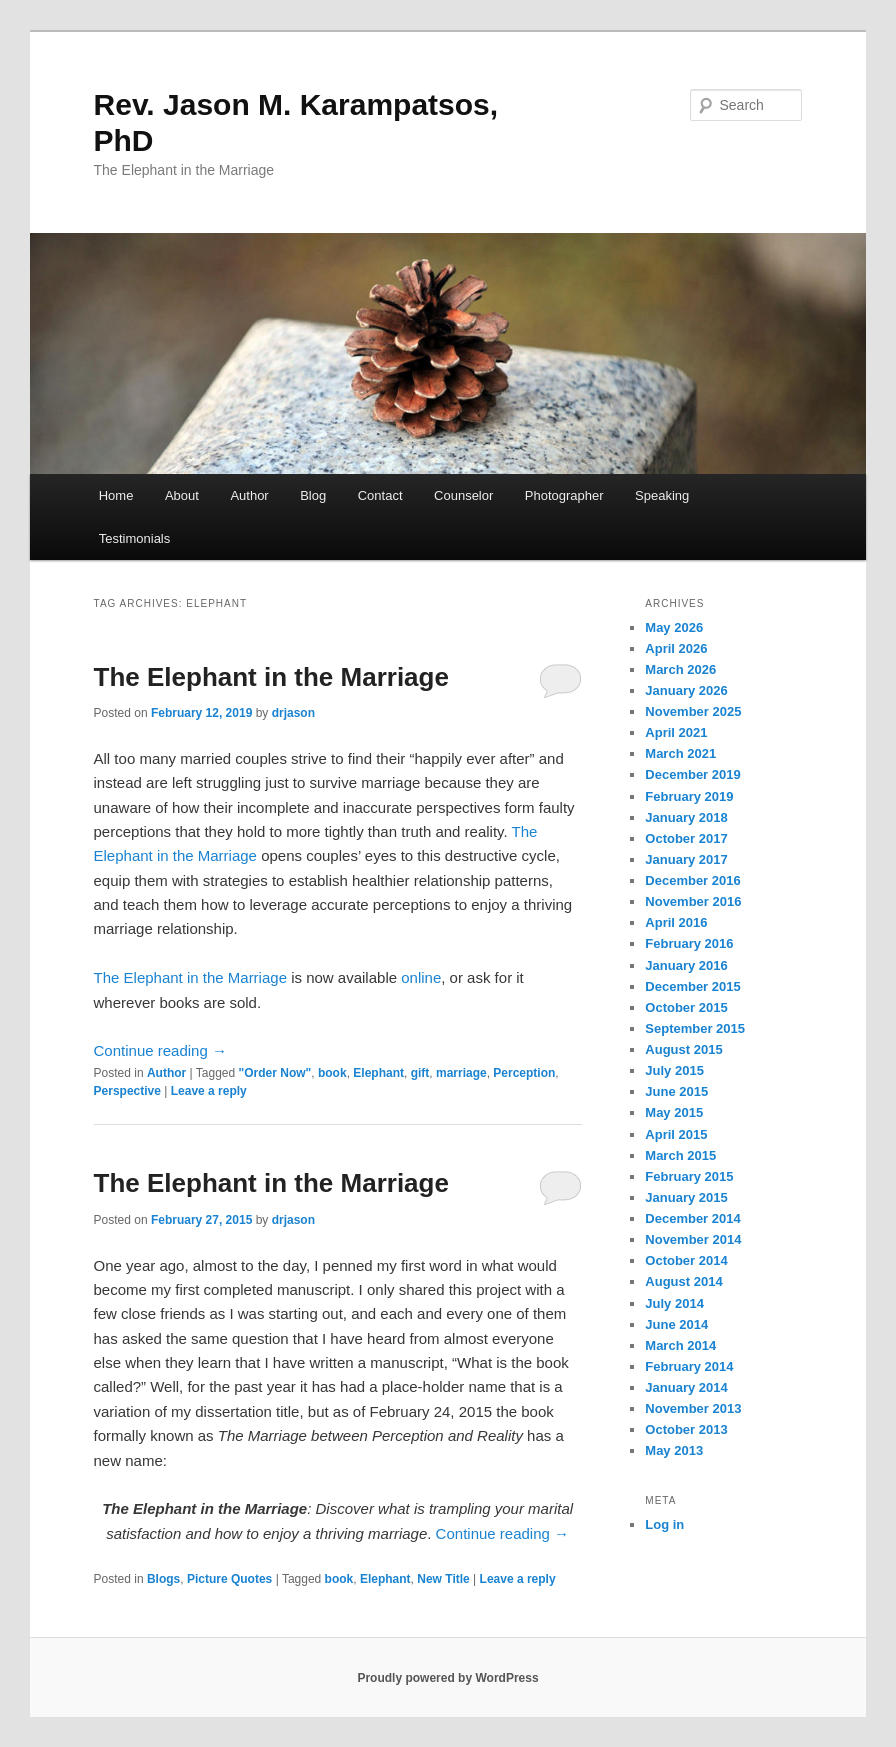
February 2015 (689, 1176)
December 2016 (692, 880)
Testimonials (135, 538)
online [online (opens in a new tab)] (421, 977)
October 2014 (686, 1260)
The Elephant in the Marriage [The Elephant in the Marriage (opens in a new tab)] (193, 977)
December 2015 (692, 986)
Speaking (662, 495)
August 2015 (683, 1049)
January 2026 (686, 690)
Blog (313, 495)
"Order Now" (275, 1073)
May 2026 (674, 627)
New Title (443, 1579)
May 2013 (674, 1450)
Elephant (378, 1073)
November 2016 (693, 901)
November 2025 (693, 711)
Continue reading (160, 1050)
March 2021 (680, 753)
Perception (524, 1073)
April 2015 (676, 1134)
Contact (380, 495)
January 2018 (686, 817)
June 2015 (676, 1091)
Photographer (564, 495)
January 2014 (686, 1387)
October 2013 (686, 1429)
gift (420, 1073)
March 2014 (680, 1345)
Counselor (463, 495)
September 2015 (695, 1028)
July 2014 (674, 1303)
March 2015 (680, 1155)
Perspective (127, 1091)
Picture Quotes (229, 1579)
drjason (293, 713)
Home (116, 495)
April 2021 (676, 732)
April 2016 (676, 922)
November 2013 (693, 1408)
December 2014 (692, 1218)
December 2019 (692, 774)
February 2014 (689, 1366)
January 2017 (686, 859)
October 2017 (686, 838)
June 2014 (676, 1324)
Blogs (163, 1579)
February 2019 (689, 796)
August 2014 (683, 1281)
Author (249, 495)
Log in (664, 1524)
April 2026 (676, 648)
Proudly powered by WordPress (447, 1678)
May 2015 (674, 1112)
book (332, 1073)
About (182, 495)
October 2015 (686, 1007)
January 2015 (686, 1197)
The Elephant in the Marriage (271, 677)
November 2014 (693, 1239)
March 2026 (680, 669)
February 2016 (689, 943)
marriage (461, 1073)
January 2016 (686, 965)
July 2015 (674, 1070)
